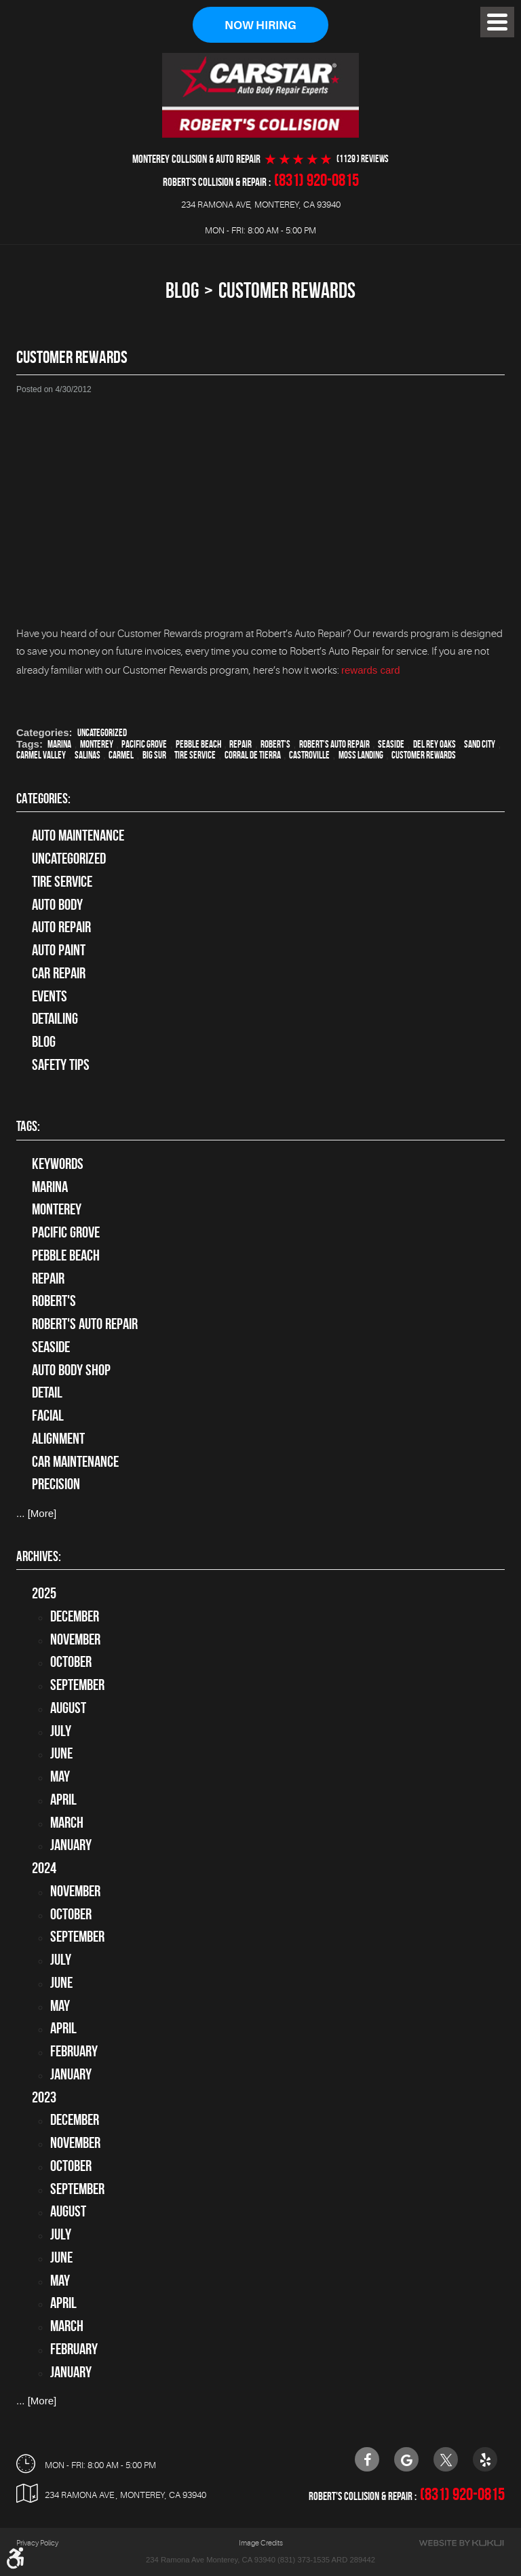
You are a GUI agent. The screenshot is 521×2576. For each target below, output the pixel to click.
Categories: (43, 798)
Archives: (38, 1556)
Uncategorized (102, 732)
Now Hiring (260, 25)
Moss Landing (361, 755)
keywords (57, 1163)
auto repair (61, 927)
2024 (44, 1868)
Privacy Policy (37, 2542)
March (66, 1822)
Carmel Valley (41, 755)
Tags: (28, 1126)
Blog (182, 290)
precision (56, 1484)
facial (48, 1415)
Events (49, 996)
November (75, 1639)
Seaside (391, 744)
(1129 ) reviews (362, 159)
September (77, 1684)
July (60, 1731)
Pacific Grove (144, 744)
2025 (44, 1593)
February (74, 2051)
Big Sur (154, 755)
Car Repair (58, 973)
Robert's (275, 744)
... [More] (36, 1513)
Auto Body (57, 904)
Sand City (479, 744)
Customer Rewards (286, 290)
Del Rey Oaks (434, 744)
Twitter (445, 2459)
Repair (240, 744)
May (60, 1776)
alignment (58, 1438)
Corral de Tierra (253, 755)
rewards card (370, 670)
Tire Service (195, 755)
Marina (59, 744)
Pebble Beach (198, 744)
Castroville (309, 755)
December (74, 1616)
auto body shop (71, 1370)
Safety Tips (61, 1064)
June (61, 1754)
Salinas (87, 755)
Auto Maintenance (78, 836)
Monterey (96, 744)
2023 (44, 2097)
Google (406, 2459)
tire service (62, 881)
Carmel (121, 755)
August (68, 1707)
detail (47, 1392)
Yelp (485, 2459)
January (71, 1845)
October (71, 1662)
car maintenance (75, 1461)
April (63, 1799)
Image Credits (261, 2542)
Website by (461, 2542)
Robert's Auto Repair (334, 744)
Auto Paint (58, 950)
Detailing (55, 1019)
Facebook (367, 2459)
